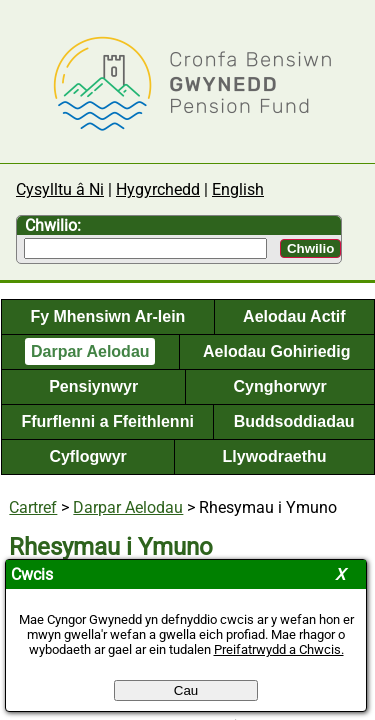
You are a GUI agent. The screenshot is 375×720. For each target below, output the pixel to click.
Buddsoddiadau (294, 421)
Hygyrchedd (158, 189)
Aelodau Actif (294, 316)
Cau (186, 690)
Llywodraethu (275, 456)
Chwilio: (53, 225)
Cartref (33, 507)
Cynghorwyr (279, 386)
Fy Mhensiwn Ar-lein (107, 316)
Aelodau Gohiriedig (277, 351)
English (238, 189)
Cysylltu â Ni (60, 189)
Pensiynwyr (93, 386)
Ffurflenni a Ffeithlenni (107, 421)
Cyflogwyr (87, 456)
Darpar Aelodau (90, 351)
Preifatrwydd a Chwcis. (279, 649)
